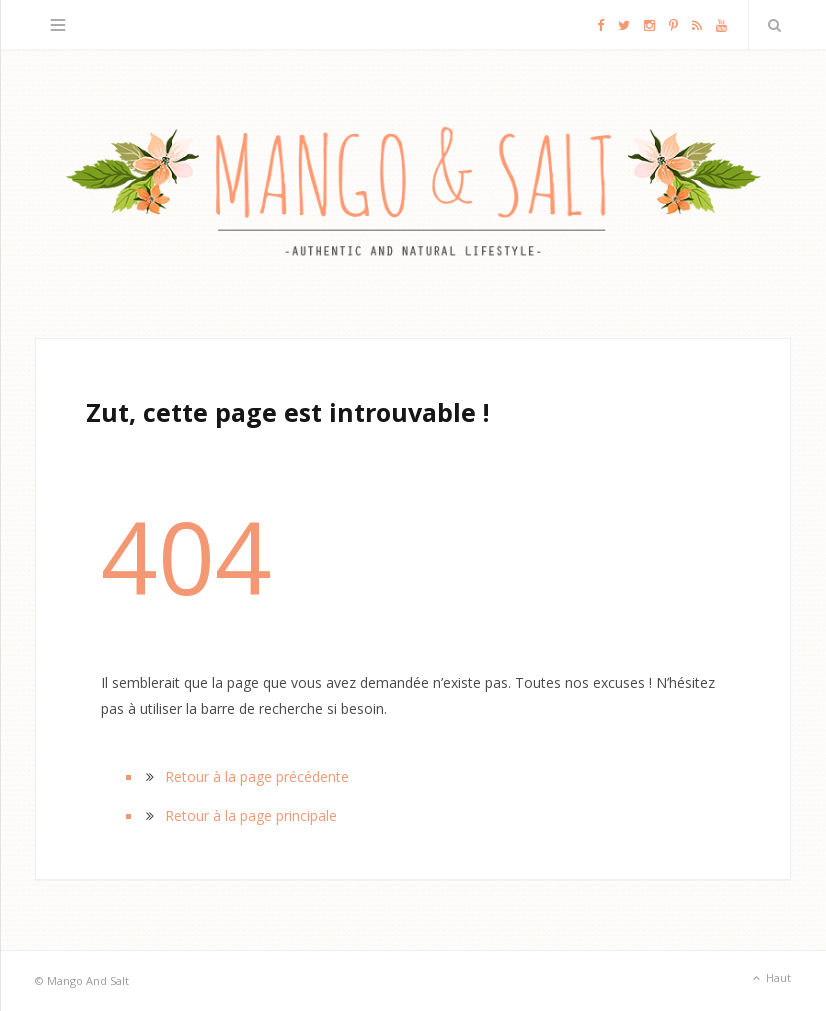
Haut (770, 979)
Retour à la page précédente (257, 776)
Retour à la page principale (251, 815)
